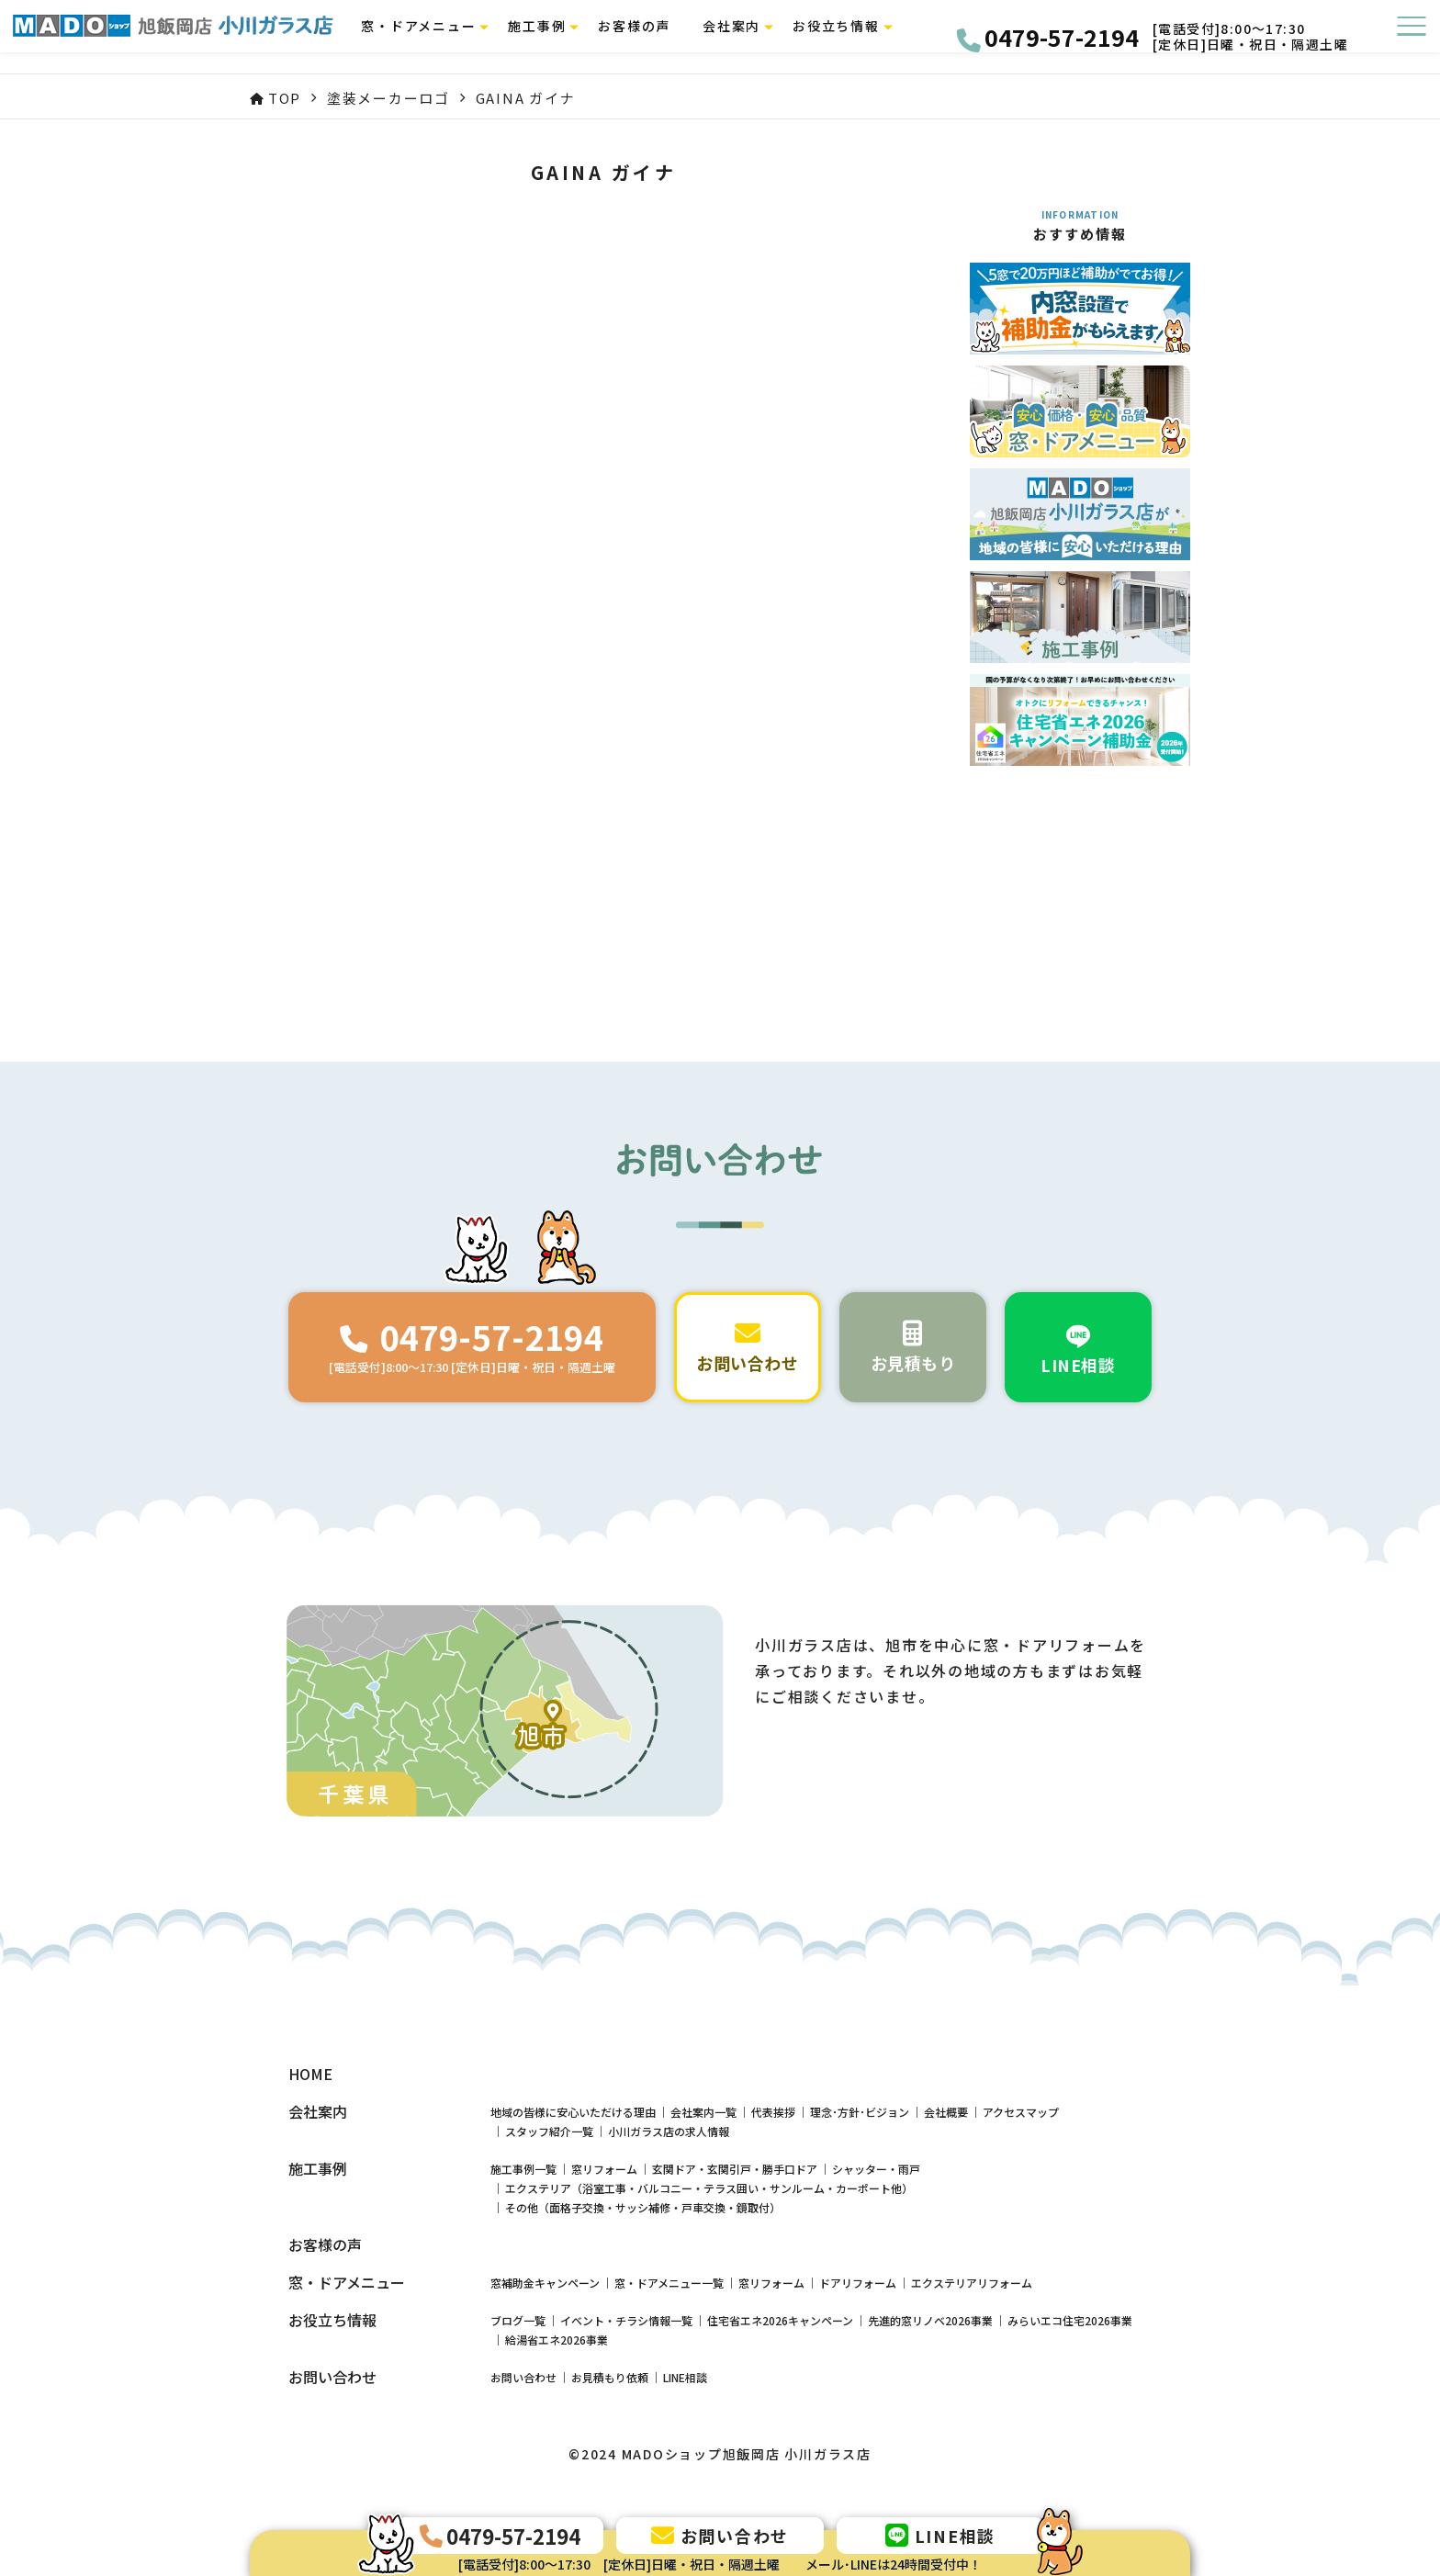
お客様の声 (649, 37)
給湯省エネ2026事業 (556, 2339)
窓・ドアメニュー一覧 (669, 2282)
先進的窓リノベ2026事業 (930, 2320)
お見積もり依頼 (609, 2377)
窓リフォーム (604, 2169)
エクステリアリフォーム (971, 2282)
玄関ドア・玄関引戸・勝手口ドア (734, 2169)
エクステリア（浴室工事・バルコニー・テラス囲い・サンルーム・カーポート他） (709, 2188)
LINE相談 (685, 2377)
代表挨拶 (773, 2112)
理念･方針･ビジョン (859, 2112)
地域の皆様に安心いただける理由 (573, 2112)
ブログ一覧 (518, 2320)
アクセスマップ (1021, 2112)
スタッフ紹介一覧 (549, 2131)
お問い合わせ (523, 2377)
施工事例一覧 (523, 2169)
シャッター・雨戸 (876, 2169)
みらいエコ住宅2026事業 (1069, 2320)
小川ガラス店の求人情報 (668, 2131)
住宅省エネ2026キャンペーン (780, 2320)
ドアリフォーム (857, 2282)
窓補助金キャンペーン (545, 2282)
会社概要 (946, 2112)
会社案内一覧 (703, 2112)
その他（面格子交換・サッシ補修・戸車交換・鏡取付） (643, 2207)
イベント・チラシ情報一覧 (626, 2320)
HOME (310, 2074)
